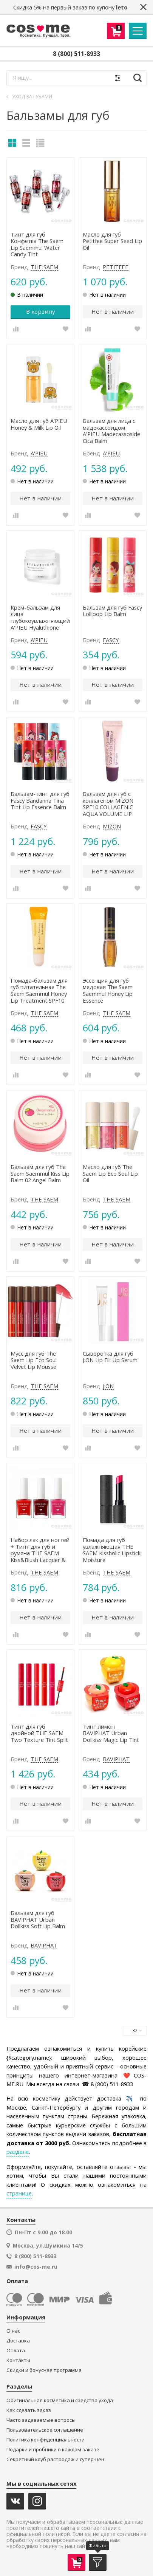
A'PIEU (39, 453)
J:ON (108, 1386)
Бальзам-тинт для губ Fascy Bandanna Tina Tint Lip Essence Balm (40, 801)
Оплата (15, 2350)
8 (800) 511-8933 (76, 53)
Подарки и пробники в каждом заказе (52, 2449)
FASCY (111, 640)
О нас (13, 2331)
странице (19, 2193)
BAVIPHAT (116, 1759)
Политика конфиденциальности (45, 2440)
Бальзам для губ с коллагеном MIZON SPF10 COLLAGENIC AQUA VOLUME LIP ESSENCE (108, 804)
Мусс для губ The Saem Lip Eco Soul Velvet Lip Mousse (34, 1360)
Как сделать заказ (28, 2410)
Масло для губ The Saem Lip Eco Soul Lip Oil (110, 1174)
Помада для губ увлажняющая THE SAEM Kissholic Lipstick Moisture (112, 1550)
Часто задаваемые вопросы (41, 2420)
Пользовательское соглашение (44, 2430)
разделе (17, 2151)
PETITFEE (115, 267)
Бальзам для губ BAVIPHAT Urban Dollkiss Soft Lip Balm (38, 1920)
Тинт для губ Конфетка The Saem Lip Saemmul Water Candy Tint (37, 244)
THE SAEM (44, 267)
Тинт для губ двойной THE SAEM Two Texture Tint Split (39, 1733)
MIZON (112, 826)
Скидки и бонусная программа (44, 2370)
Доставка (18, 2341)
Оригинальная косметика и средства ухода (59, 2400)
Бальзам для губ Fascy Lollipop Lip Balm (112, 611)
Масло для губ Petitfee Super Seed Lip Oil (112, 241)
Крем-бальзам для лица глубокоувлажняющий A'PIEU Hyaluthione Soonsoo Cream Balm (40, 617)
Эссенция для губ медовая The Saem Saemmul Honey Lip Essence (108, 990)
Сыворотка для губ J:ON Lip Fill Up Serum (110, 1357)
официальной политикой (38, 2534)
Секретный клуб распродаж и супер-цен (55, 2459)
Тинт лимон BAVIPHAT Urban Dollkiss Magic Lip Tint (111, 1733)
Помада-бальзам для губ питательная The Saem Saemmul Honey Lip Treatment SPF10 (39, 990)
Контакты (18, 2360)
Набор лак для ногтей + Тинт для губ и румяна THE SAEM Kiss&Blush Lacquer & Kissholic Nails (40, 1550)
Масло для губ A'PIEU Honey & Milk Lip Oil (39, 424)
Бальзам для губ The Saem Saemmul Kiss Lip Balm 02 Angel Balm (40, 1174)
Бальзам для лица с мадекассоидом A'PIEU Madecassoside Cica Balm (111, 431)
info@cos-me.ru (35, 2266)
